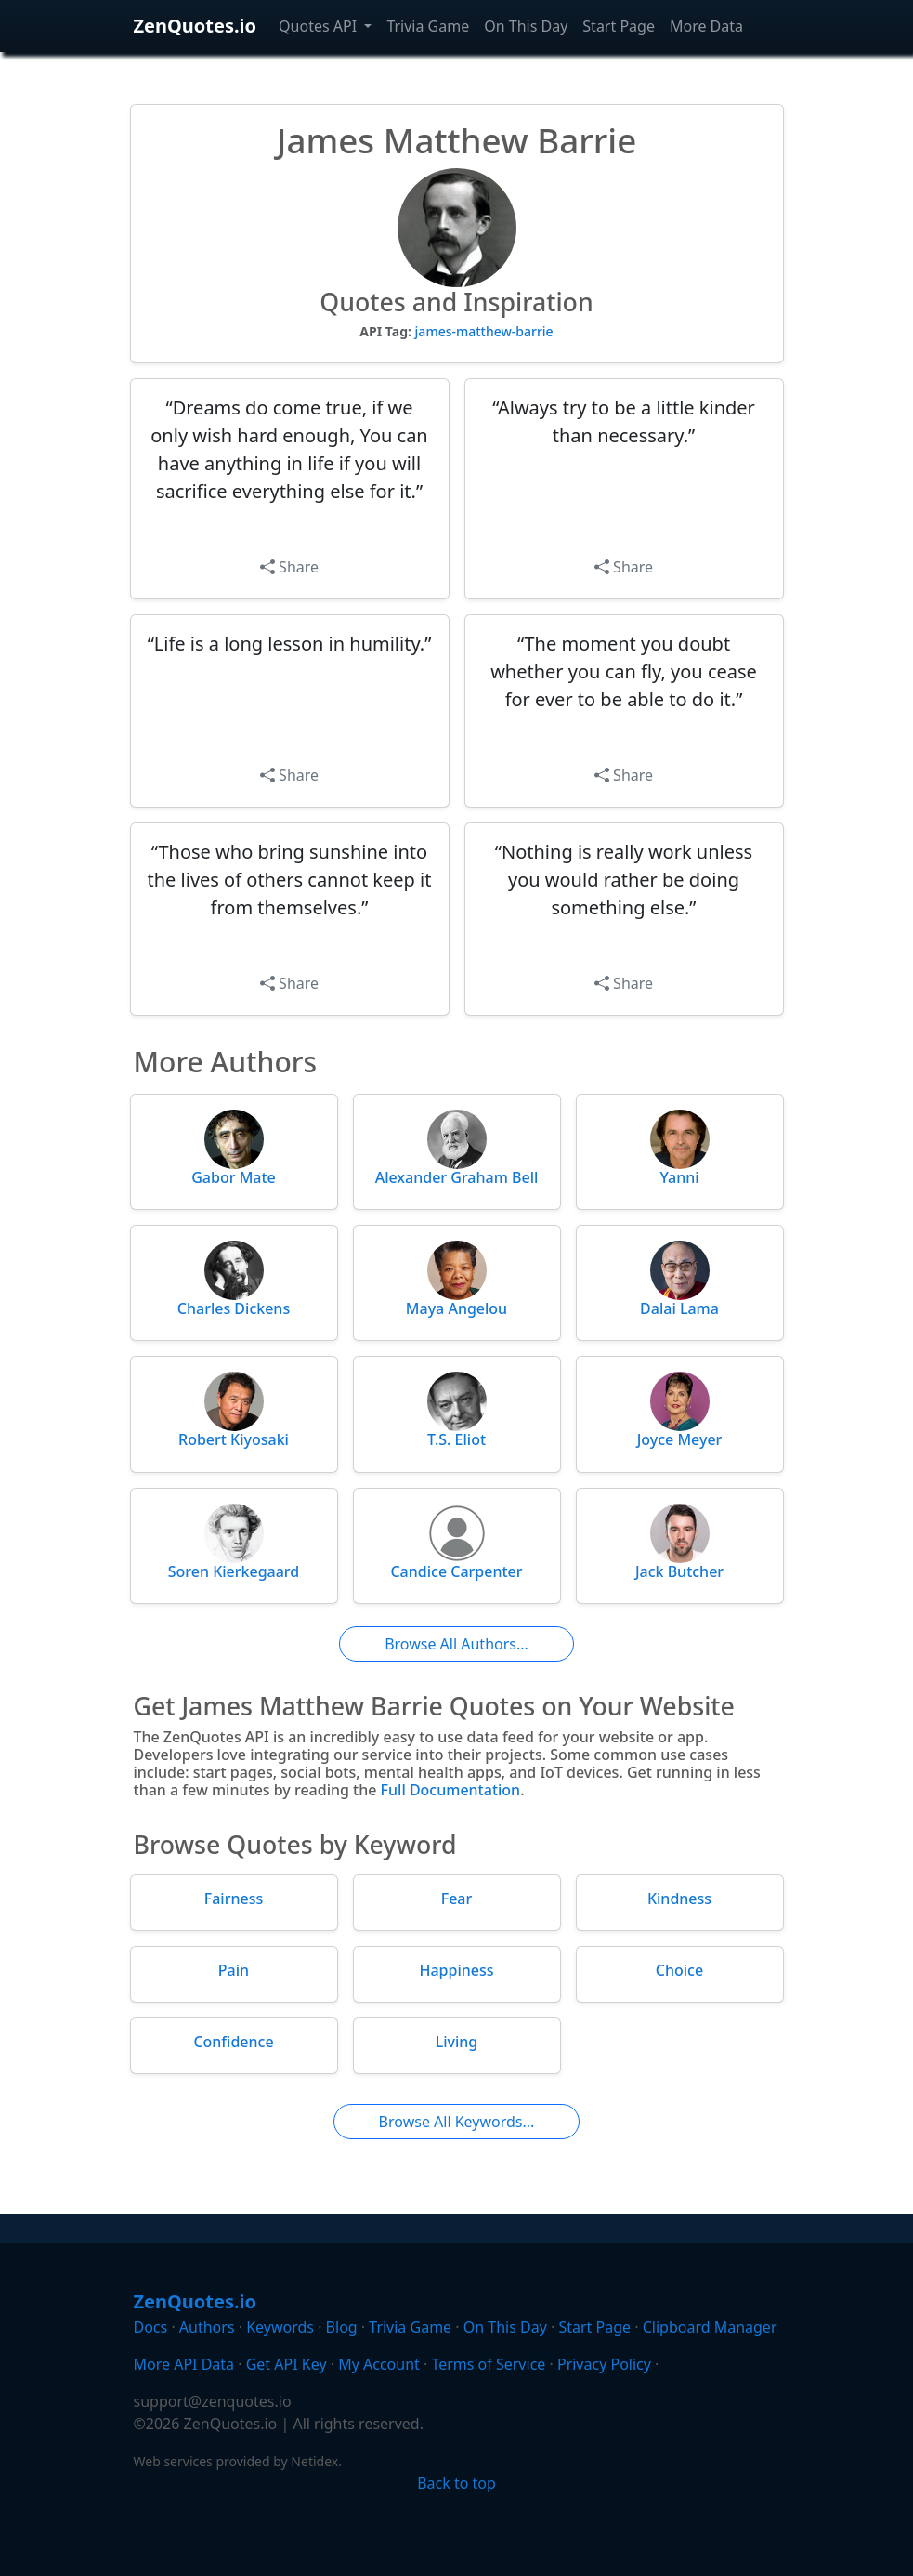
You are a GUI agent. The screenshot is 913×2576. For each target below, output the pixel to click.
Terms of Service (488, 2364)
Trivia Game (427, 26)
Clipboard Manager (710, 2327)
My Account (379, 2364)
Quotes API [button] (319, 26)
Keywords (280, 2327)
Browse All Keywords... (457, 2121)
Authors (207, 2327)
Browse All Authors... (456, 1644)
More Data (706, 26)
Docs (151, 2327)
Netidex (314, 2461)
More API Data (184, 2364)
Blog (342, 2327)
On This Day (525, 26)
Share (289, 567)
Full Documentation (451, 1790)
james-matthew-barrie (484, 331)
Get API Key (286, 2364)
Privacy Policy (604, 2364)
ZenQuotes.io (195, 25)
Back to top (456, 2483)
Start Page (618, 26)
